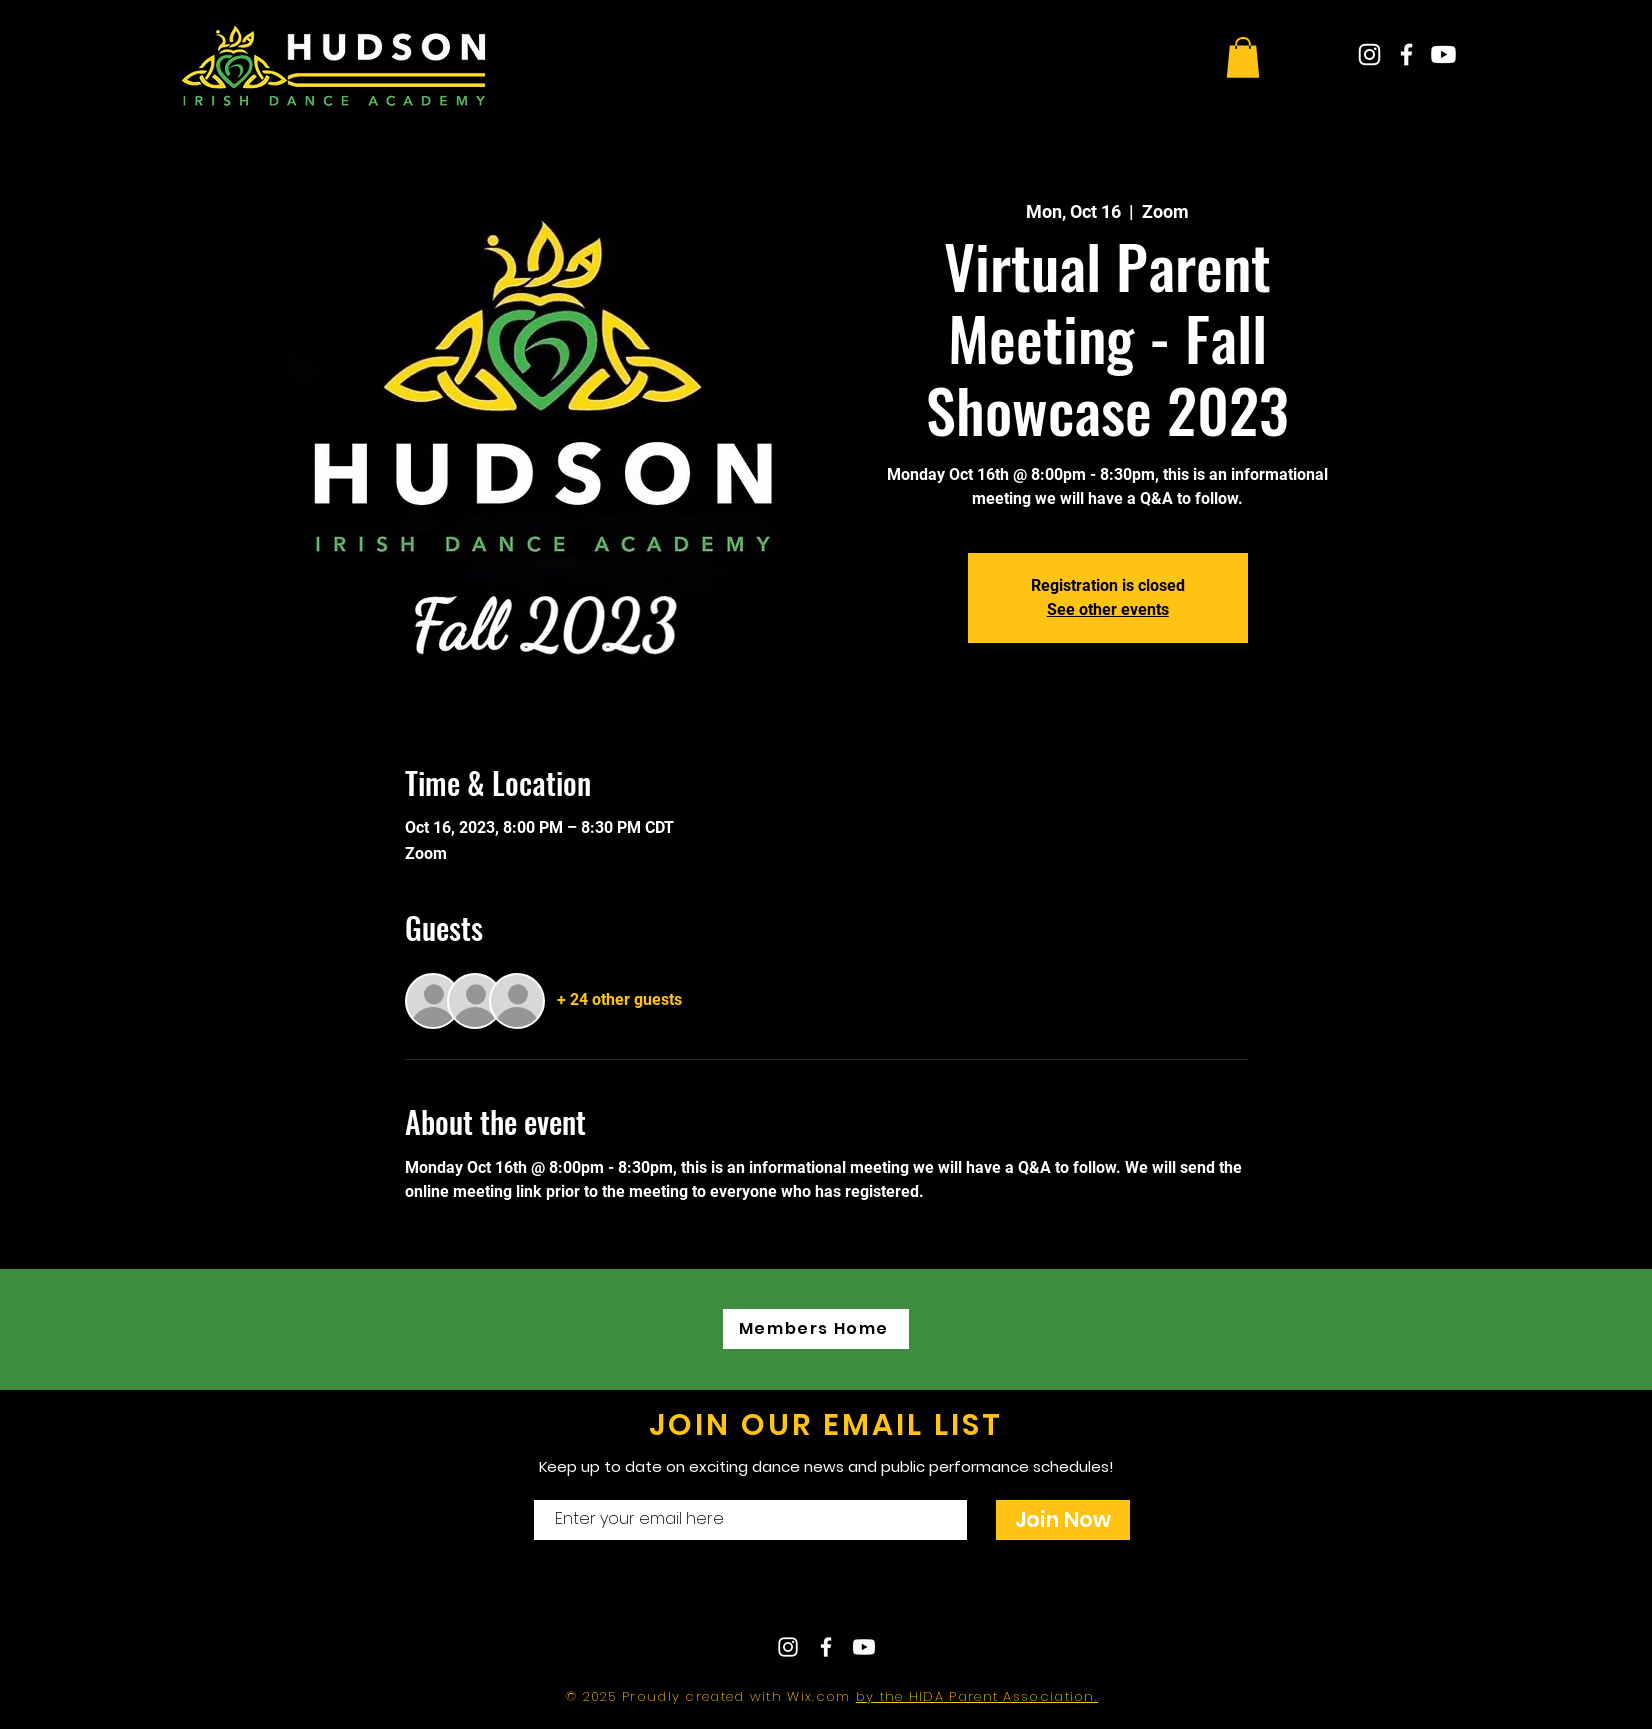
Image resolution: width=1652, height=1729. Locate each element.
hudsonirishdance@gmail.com (1001, 1595)
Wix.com (821, 1696)
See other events (1108, 609)
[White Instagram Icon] (1369, 54)
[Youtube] (1443, 54)
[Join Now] (1063, 1520)
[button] (1243, 57)
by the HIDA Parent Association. (977, 1696)
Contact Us (766, 1595)
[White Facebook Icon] (1406, 54)
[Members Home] (816, 1329)
